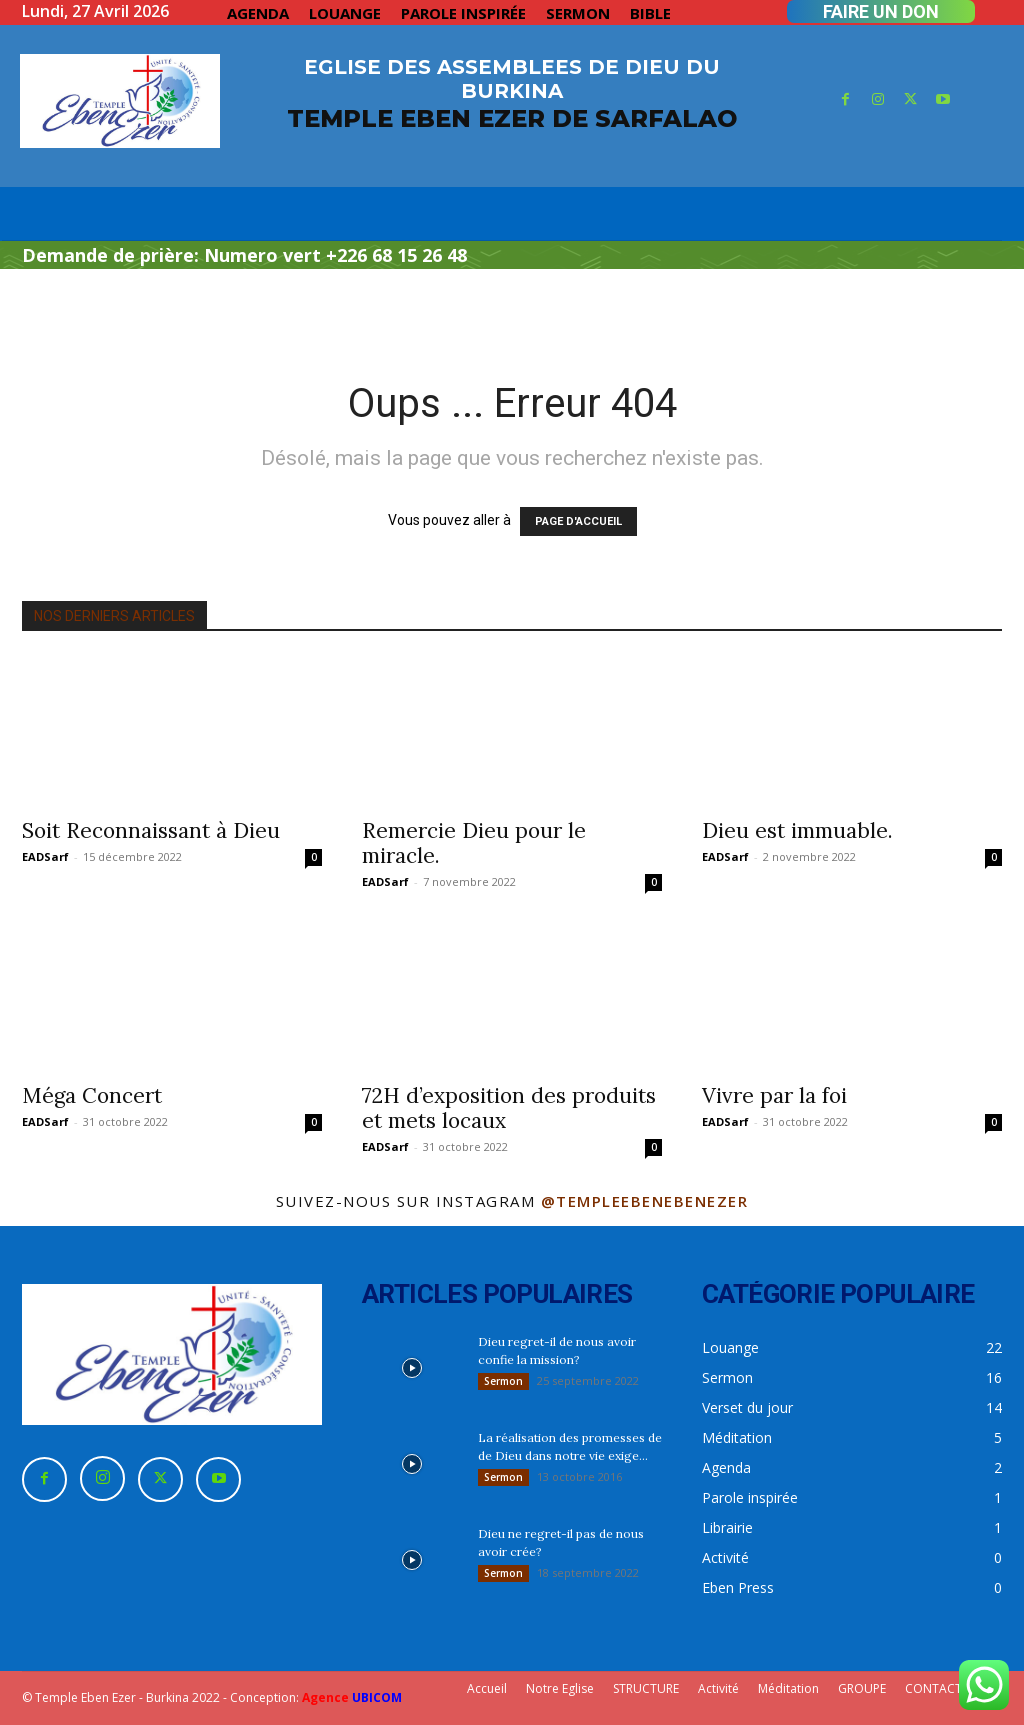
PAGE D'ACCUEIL (578, 521)
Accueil (487, 1688)
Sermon (503, 1381)
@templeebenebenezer (645, 1201)
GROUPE (862, 1688)
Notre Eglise (560, 1688)
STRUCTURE (646, 1688)
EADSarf (45, 856)
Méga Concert (92, 1095)
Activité (718, 1688)
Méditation (788, 1688)
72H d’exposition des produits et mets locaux (509, 1108)
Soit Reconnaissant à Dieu (151, 830)
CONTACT (933, 1688)
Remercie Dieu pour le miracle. (474, 843)
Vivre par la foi (774, 1095)
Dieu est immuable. (797, 830)
